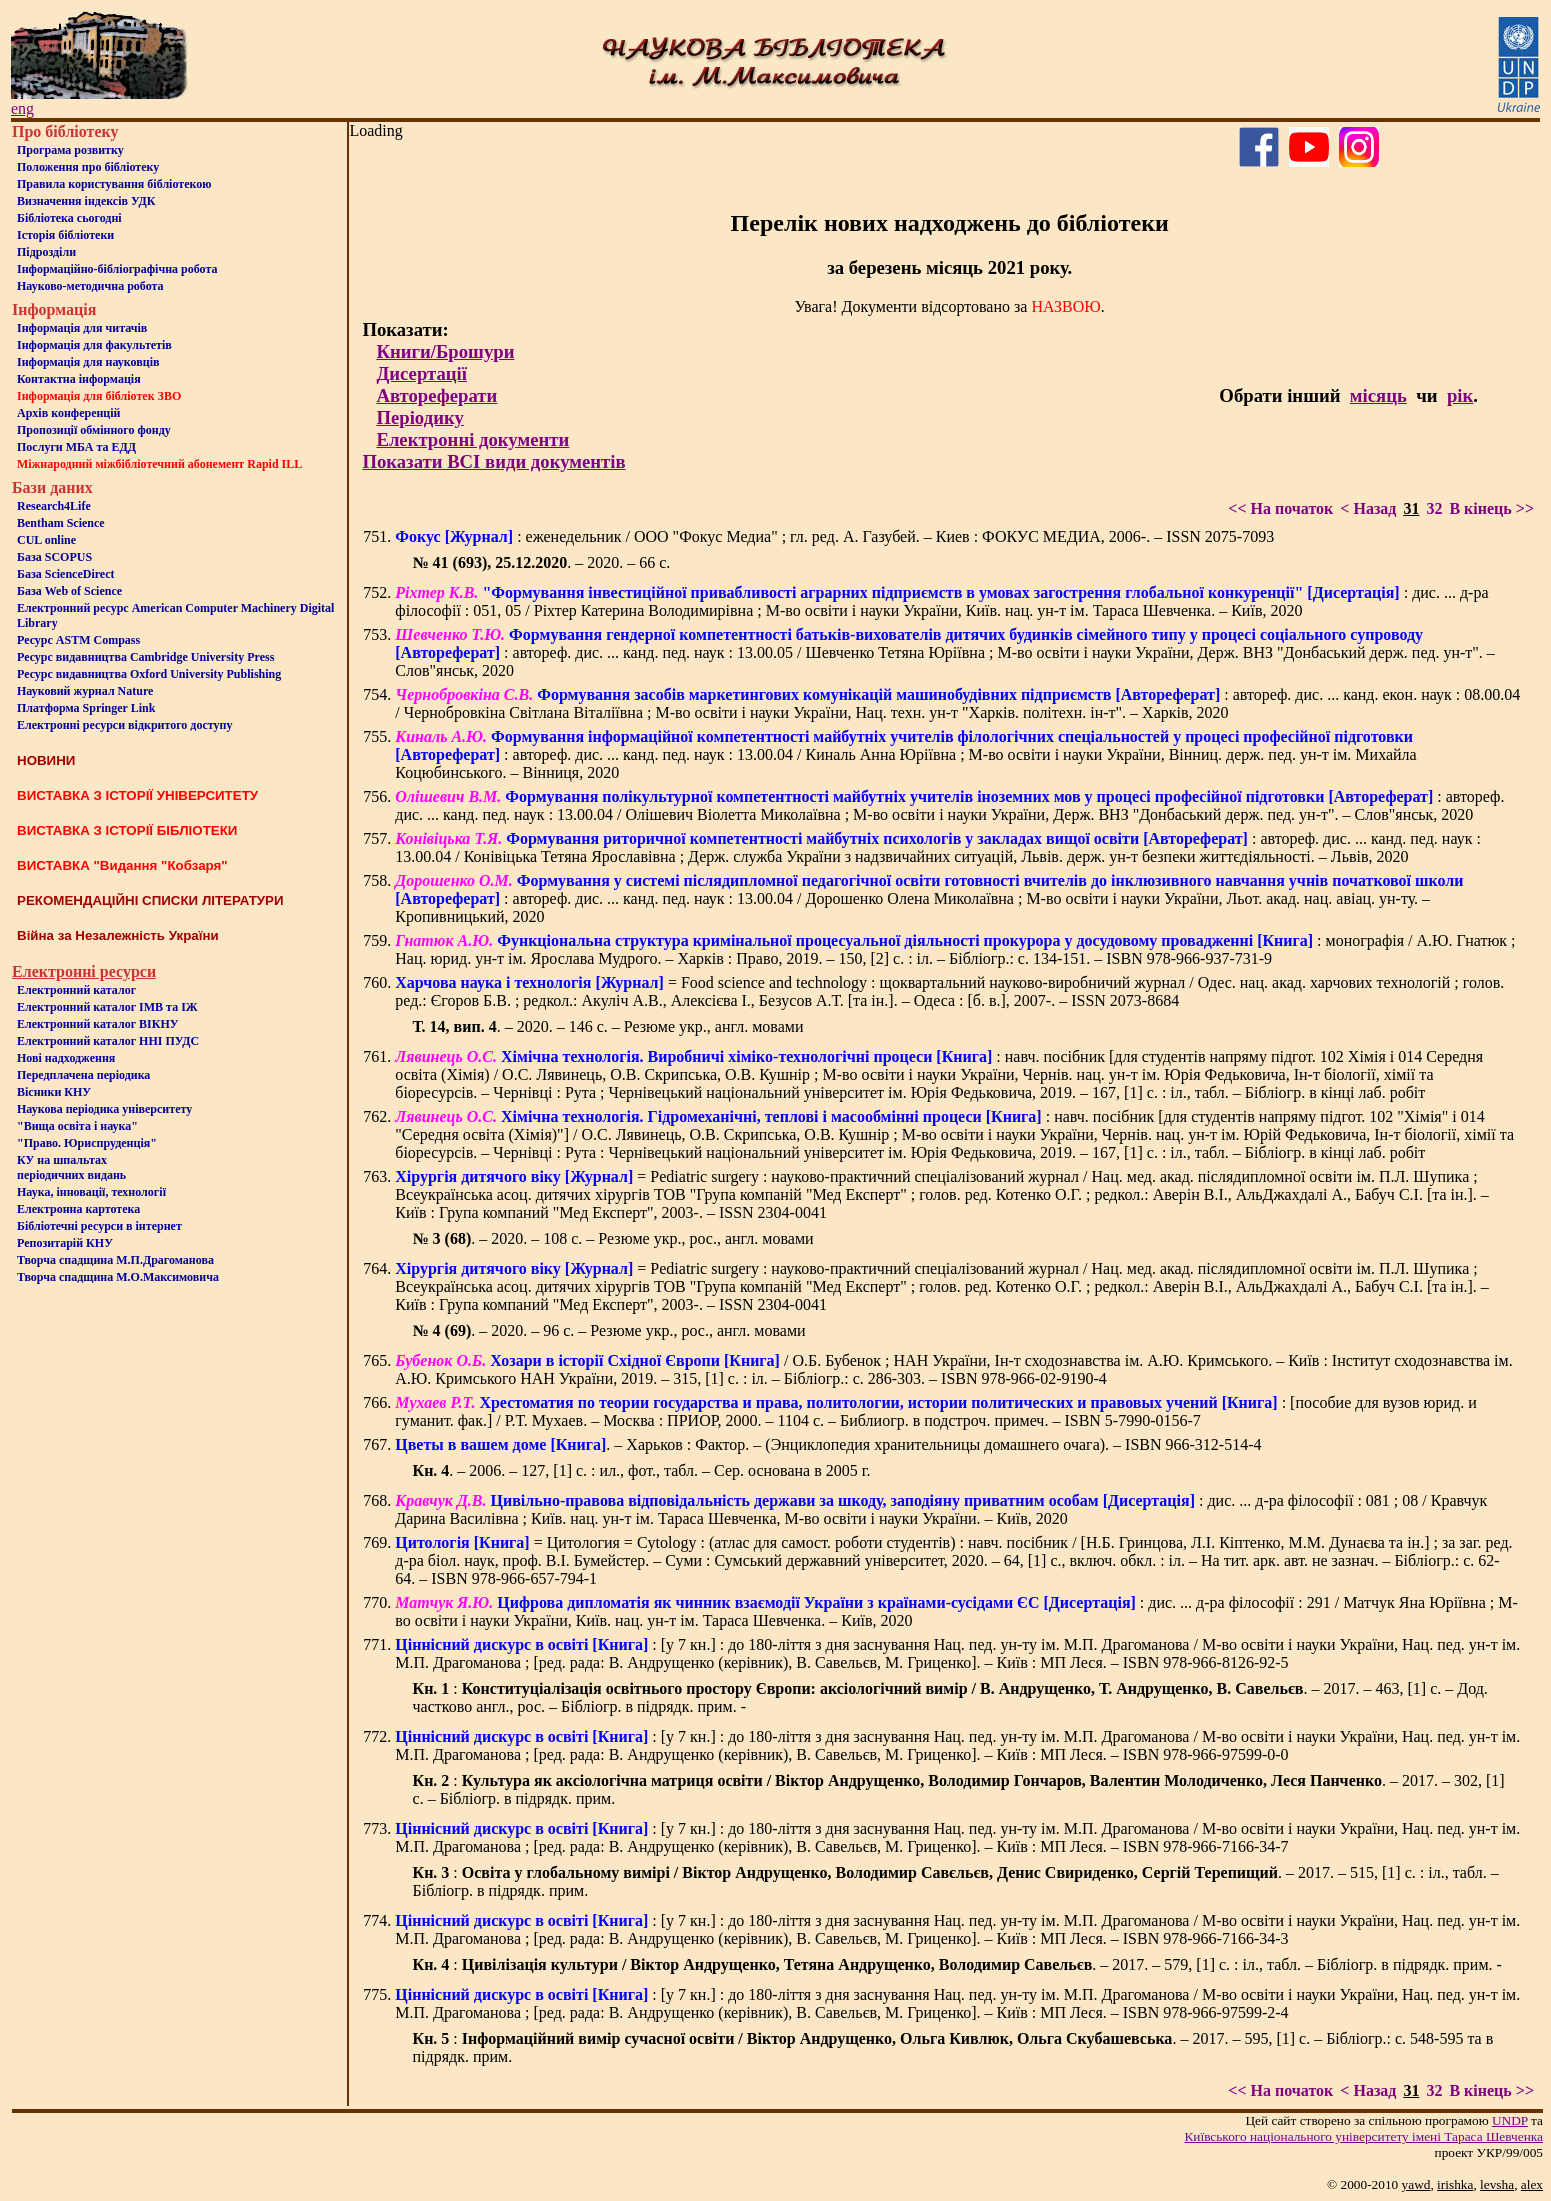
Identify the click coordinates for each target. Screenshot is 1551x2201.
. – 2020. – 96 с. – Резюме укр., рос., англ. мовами (609, 1330)
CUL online (46, 540)
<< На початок (1280, 508)
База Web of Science (69, 591)
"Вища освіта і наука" (77, 1126)
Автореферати (436, 395)
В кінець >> (1491, 508)
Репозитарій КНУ (65, 1243)
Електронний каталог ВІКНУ (98, 1024)
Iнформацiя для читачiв (82, 328)
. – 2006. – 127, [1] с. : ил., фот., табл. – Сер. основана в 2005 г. (642, 1470)
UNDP (1510, 2120)
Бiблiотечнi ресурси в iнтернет (99, 1226)
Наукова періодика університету (104, 1109)
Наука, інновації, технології (91, 1192)
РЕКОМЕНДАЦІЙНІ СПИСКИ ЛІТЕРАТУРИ (150, 900)
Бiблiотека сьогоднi (69, 218)
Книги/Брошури (445, 351)
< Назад (1368, 508)
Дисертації (421, 373)
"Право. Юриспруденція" (87, 1143)
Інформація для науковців (88, 362)
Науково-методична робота (90, 286)
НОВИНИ (46, 760)
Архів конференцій (69, 413)
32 (1434, 508)
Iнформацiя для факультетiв (94, 345)
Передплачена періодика (83, 1075)
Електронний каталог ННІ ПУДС (108, 1041)
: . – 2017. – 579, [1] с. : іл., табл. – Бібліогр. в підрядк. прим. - (957, 1964)
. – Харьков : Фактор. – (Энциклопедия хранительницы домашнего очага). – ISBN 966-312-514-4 (828, 1444)
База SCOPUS (54, 557)
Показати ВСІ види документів (493, 461)
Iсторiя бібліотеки (65, 235)
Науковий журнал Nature (85, 691)
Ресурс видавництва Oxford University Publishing (149, 674)
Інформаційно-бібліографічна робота (117, 269)
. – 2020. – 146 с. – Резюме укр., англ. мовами (608, 1026)
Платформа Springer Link (86, 708)
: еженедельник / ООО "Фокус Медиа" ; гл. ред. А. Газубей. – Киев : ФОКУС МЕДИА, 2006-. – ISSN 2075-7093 (834, 536)
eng (22, 108)
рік (1460, 395)
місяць (1378, 395)
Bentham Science (61, 523)
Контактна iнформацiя (79, 379)
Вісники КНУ (54, 1092)
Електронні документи (472, 439)
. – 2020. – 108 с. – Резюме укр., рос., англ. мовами (613, 1238)
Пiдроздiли (46, 252)
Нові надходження (66, 1058)
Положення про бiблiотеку (88, 167)
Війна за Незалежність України (118, 935)
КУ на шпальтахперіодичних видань (71, 1167)
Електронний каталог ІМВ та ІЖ (107, 1007)
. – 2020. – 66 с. (542, 562)
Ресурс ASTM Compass (78, 640)
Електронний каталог (76, 990)
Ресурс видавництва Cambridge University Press (145, 657)
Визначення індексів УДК (86, 201)
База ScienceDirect (66, 574)
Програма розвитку (70, 150)
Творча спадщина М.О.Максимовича (118, 1277)
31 (1411, 508)
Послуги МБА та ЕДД (76, 447)
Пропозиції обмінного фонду (94, 430)
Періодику (419, 417)
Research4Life (54, 506)
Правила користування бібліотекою (114, 184)
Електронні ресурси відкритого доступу (124, 725)
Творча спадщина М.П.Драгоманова (115, 1260)
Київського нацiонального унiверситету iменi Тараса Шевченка (1363, 2136)
